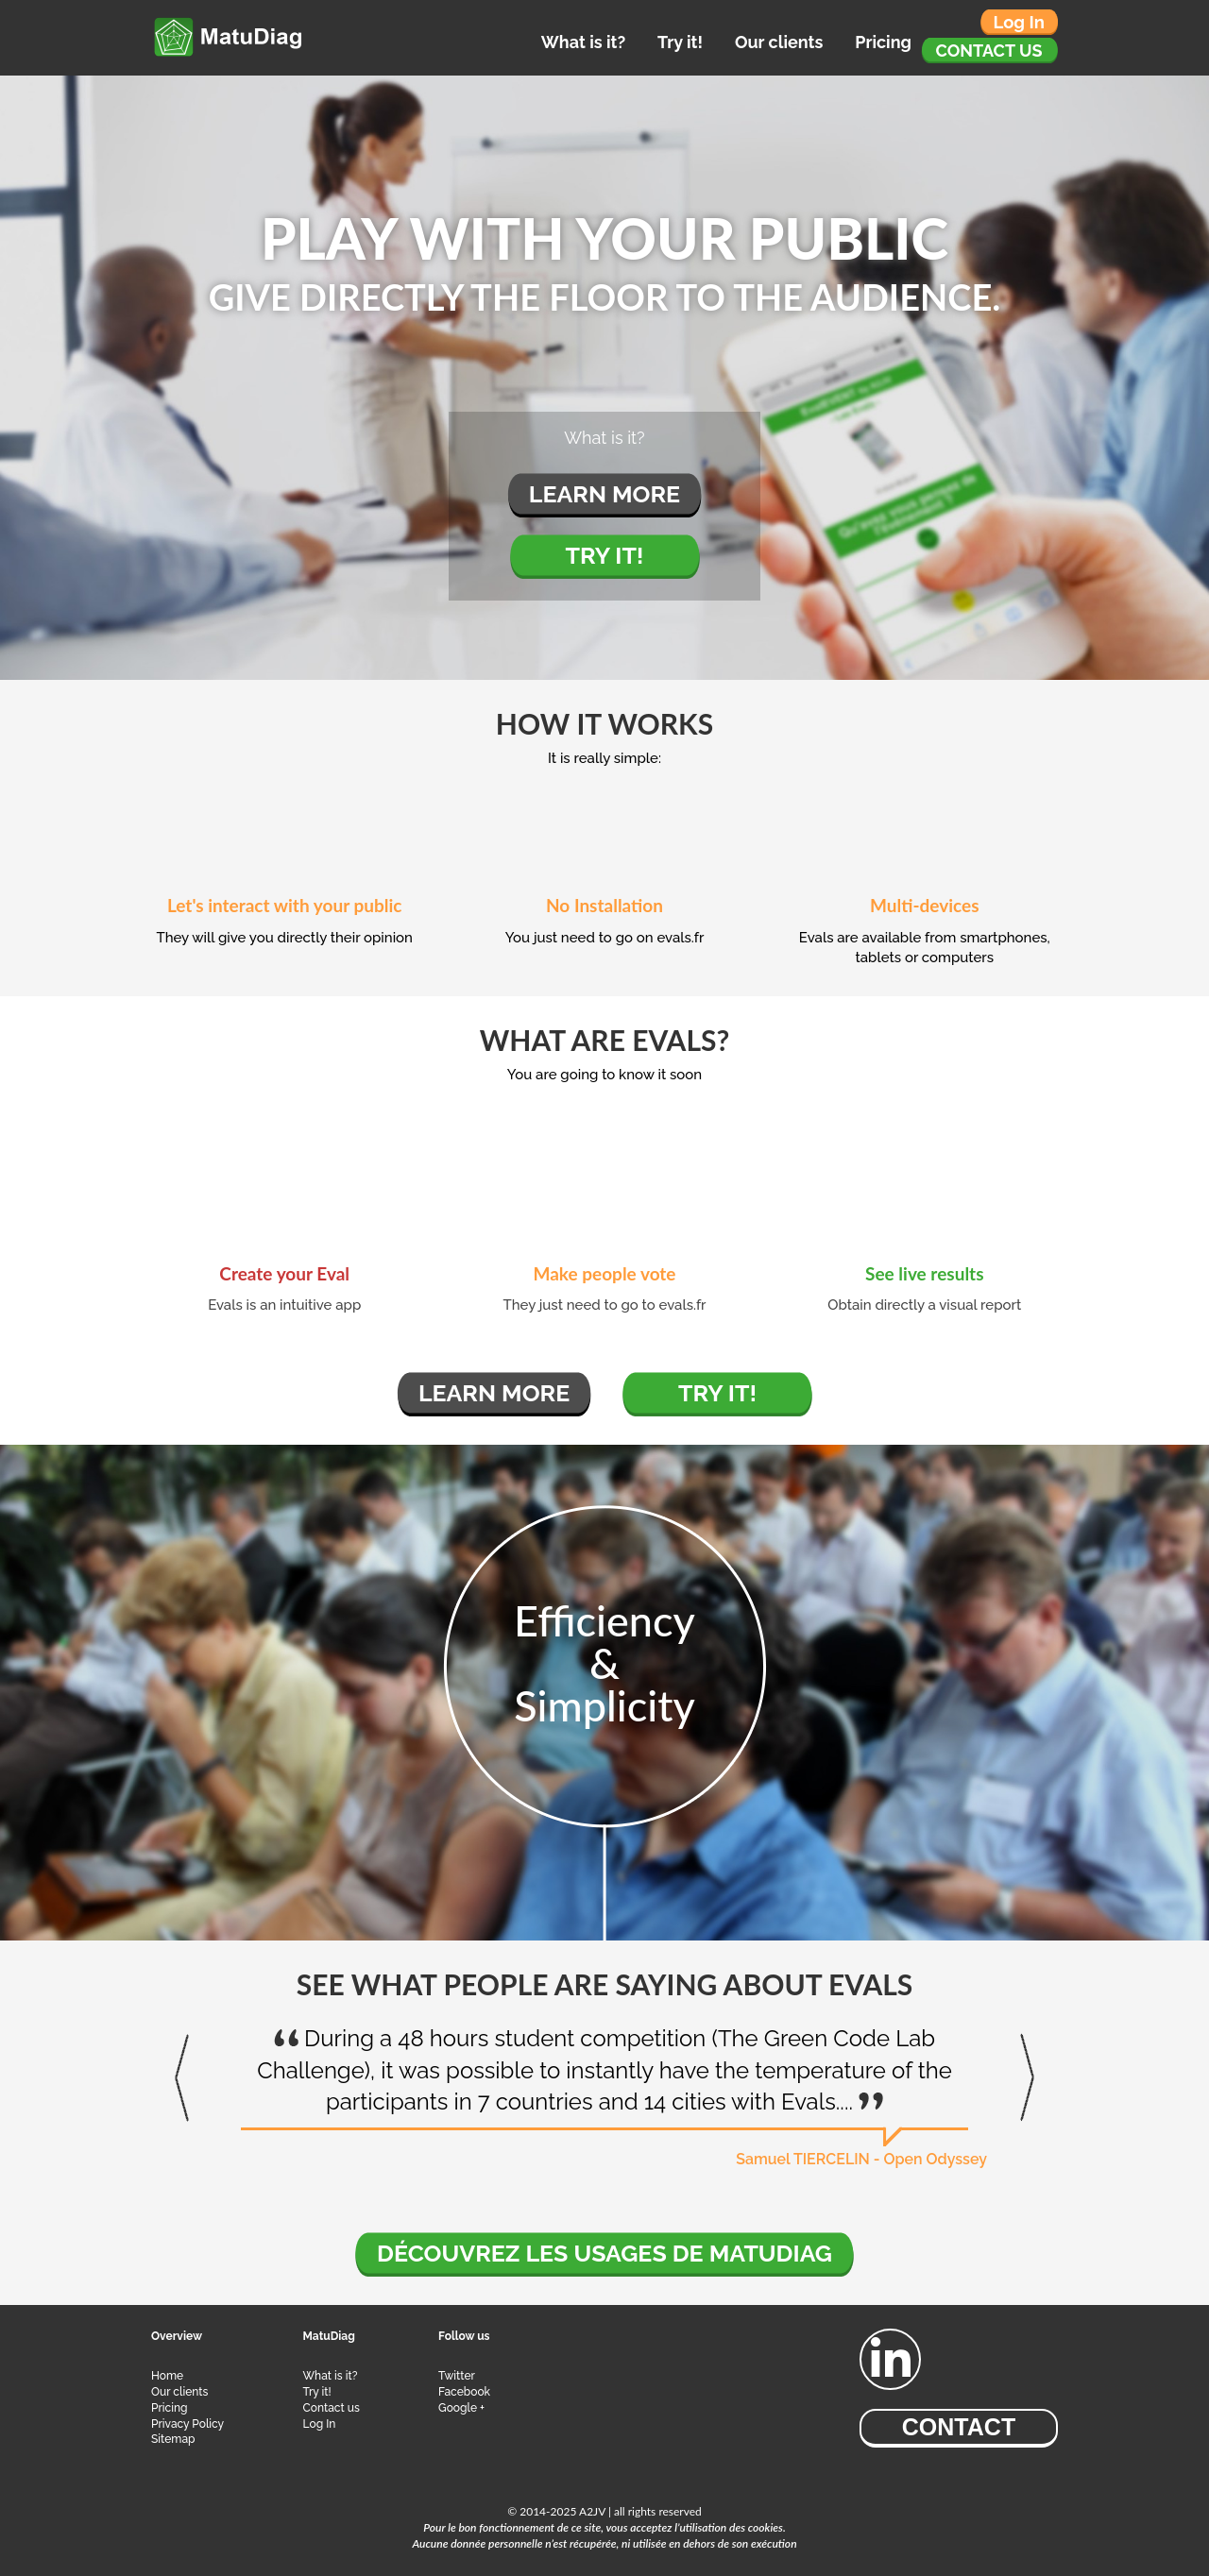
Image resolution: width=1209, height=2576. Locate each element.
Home (167, 2375)
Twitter (456, 2375)
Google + (461, 2408)
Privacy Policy (187, 2424)
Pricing (883, 42)
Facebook (464, 2391)
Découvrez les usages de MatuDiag (604, 2253)
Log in (1019, 22)
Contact (958, 2427)
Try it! (680, 42)
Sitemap (173, 2439)
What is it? (583, 42)
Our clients (779, 42)
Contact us (989, 50)
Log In (319, 2424)
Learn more (604, 494)
